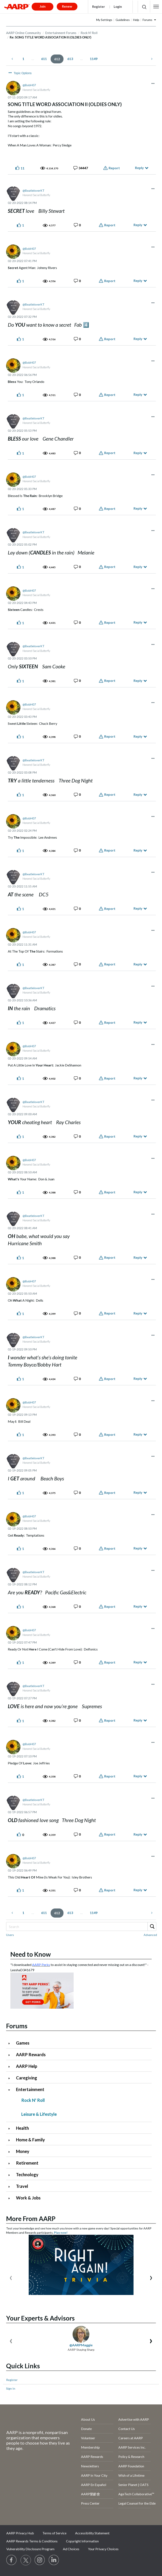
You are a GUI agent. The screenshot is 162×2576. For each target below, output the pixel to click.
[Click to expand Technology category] (10, 2175)
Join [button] (43, 6)
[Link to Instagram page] (40, 2560)
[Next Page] (151, 59)
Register (98, 6)
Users (10, 1935)
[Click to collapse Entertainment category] (10, 2090)
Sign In (10, 2388)
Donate (86, 2429)
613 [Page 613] (70, 59)
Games (22, 2042)
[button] (156, 6)
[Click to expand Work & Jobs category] (10, 2198)
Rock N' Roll (33, 2100)
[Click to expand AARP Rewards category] (10, 2055)
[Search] (81, 1926)
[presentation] (10, 2276)
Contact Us (126, 2429)
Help (136, 20)
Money (22, 2151)
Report (114, 168)
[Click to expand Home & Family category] (10, 2140)
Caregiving (26, 2077)
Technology (27, 2174)
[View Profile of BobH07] (29, 85)
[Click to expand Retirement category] (10, 2163)
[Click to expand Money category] (10, 2152)
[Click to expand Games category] (10, 2043)
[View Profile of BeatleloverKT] (34, 190)
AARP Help (26, 2066)
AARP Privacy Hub (20, 2533)
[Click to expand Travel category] (10, 2186)
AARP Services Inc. (132, 2447)
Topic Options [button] (23, 73)
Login (118, 6)
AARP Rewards (31, 2054)
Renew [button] (67, 6)
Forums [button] (147, 20)
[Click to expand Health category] (10, 2128)
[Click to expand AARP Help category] (10, 2066)
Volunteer (88, 2438)
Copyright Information (82, 2541)
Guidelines (123, 20)
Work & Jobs (28, 2197)
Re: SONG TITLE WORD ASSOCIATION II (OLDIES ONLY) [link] (50, 37)
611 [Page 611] (44, 59)
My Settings (104, 20)
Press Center (90, 2503)
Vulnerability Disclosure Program (30, 2549)
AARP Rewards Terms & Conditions (32, 2541)
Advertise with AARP (133, 2419)
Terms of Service (54, 2533)
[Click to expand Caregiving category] (10, 2078)
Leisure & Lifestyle (39, 2114)
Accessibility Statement (92, 2533)
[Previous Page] (12, 59)
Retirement (27, 2162)
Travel (22, 2186)
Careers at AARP (130, 2438)
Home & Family (30, 2139)
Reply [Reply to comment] (138, 225)
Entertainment (30, 2089)
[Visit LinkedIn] (54, 2560)
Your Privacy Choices (103, 2549)
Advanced (150, 1935)
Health (22, 2128)
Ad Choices (71, 2549)
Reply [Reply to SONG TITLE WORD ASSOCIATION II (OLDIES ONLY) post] (139, 168)
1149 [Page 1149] (93, 59)
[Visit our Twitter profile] (25, 2560)
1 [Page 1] (23, 59)
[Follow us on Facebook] (11, 2560)
